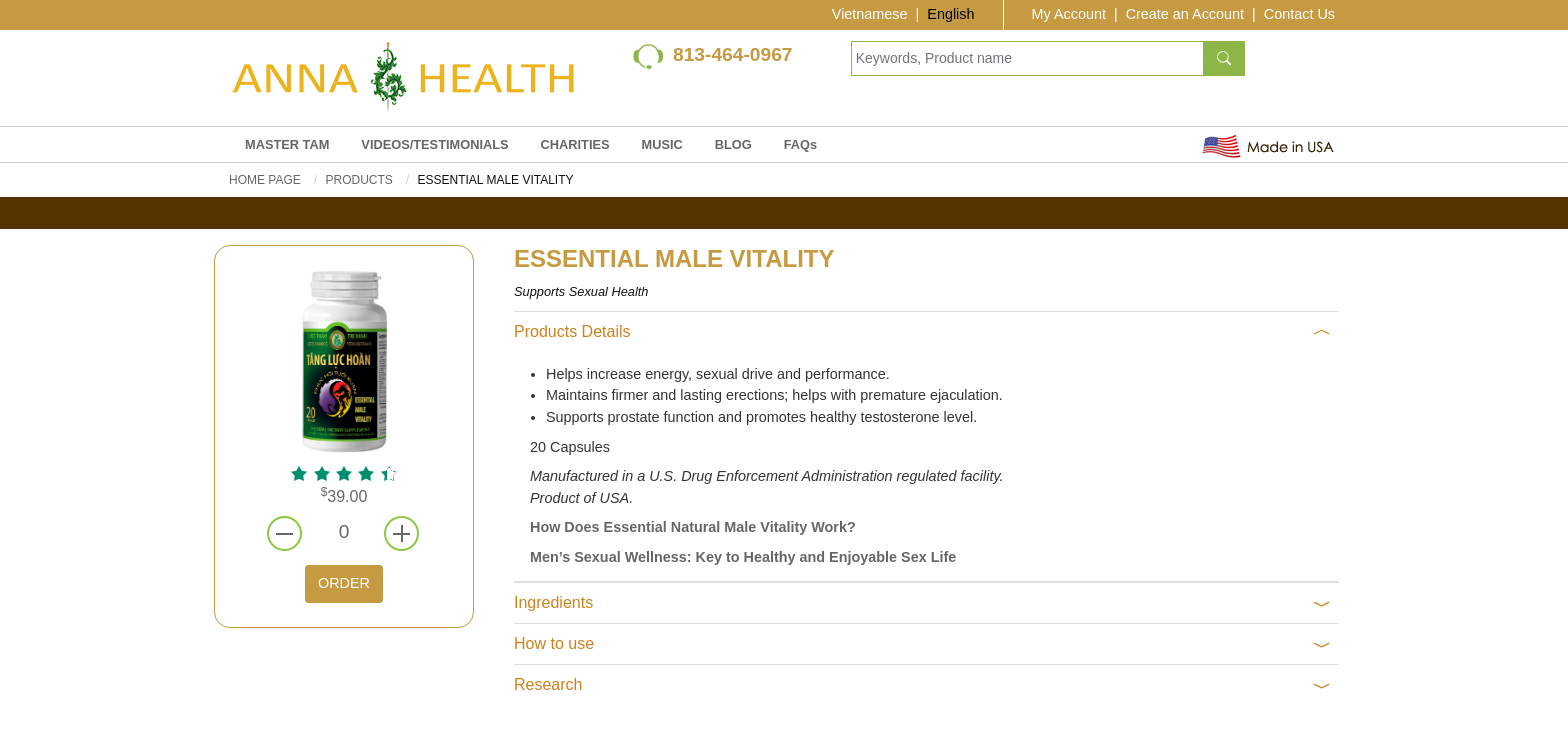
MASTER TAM (287, 144)
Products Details (922, 332)
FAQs (800, 144)
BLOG (733, 144)
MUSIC (662, 144)
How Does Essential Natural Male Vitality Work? (693, 527)
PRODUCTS (358, 180)
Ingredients (922, 603)
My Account (1069, 14)
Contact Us (1299, 14)
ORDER (344, 583)
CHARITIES (575, 144)
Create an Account (1185, 14)
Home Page (265, 180)
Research (922, 685)
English (950, 14)
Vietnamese (870, 14)
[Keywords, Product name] (1027, 58)
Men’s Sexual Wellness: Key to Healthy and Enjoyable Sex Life (743, 557)
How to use (922, 644)
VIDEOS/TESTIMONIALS (434, 144)
